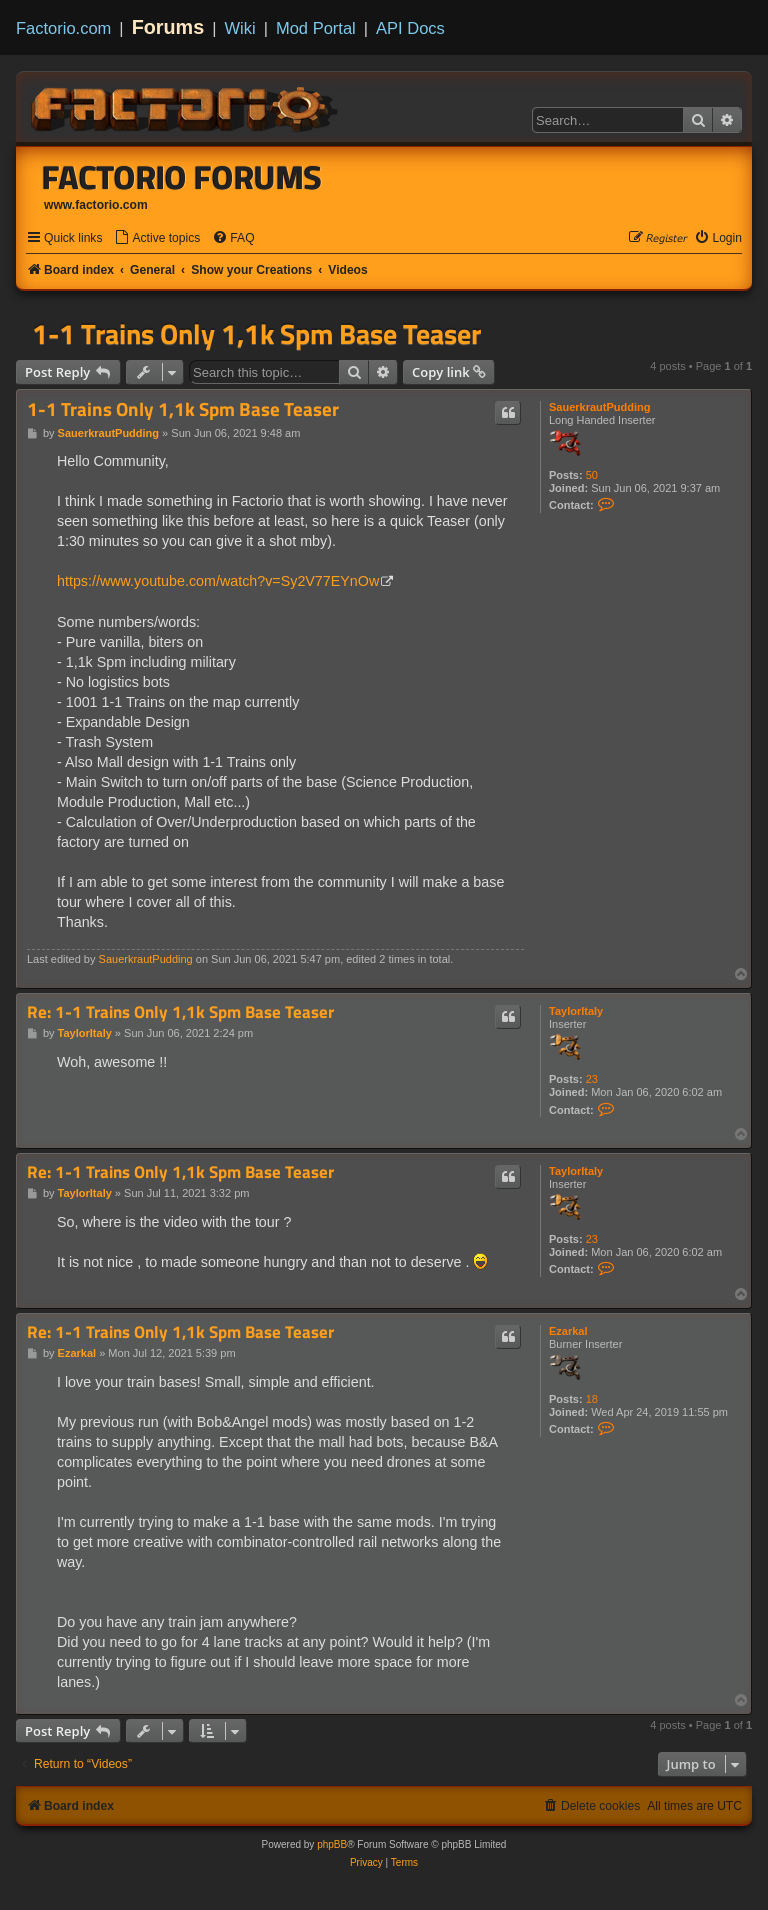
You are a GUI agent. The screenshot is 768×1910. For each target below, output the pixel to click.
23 (592, 1079)
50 (592, 475)
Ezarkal (568, 1331)
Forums (168, 27)
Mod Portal (316, 28)
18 (592, 1399)
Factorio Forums (182, 177)
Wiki (240, 28)
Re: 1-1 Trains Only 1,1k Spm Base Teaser (180, 1012)
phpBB (332, 1844)
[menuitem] (157, 238)
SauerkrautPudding (599, 407)
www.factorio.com (96, 205)
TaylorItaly (576, 1011)
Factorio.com (63, 28)
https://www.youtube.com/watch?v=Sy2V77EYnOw (218, 581)
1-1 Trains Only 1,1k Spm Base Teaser (256, 334)
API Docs (410, 28)
